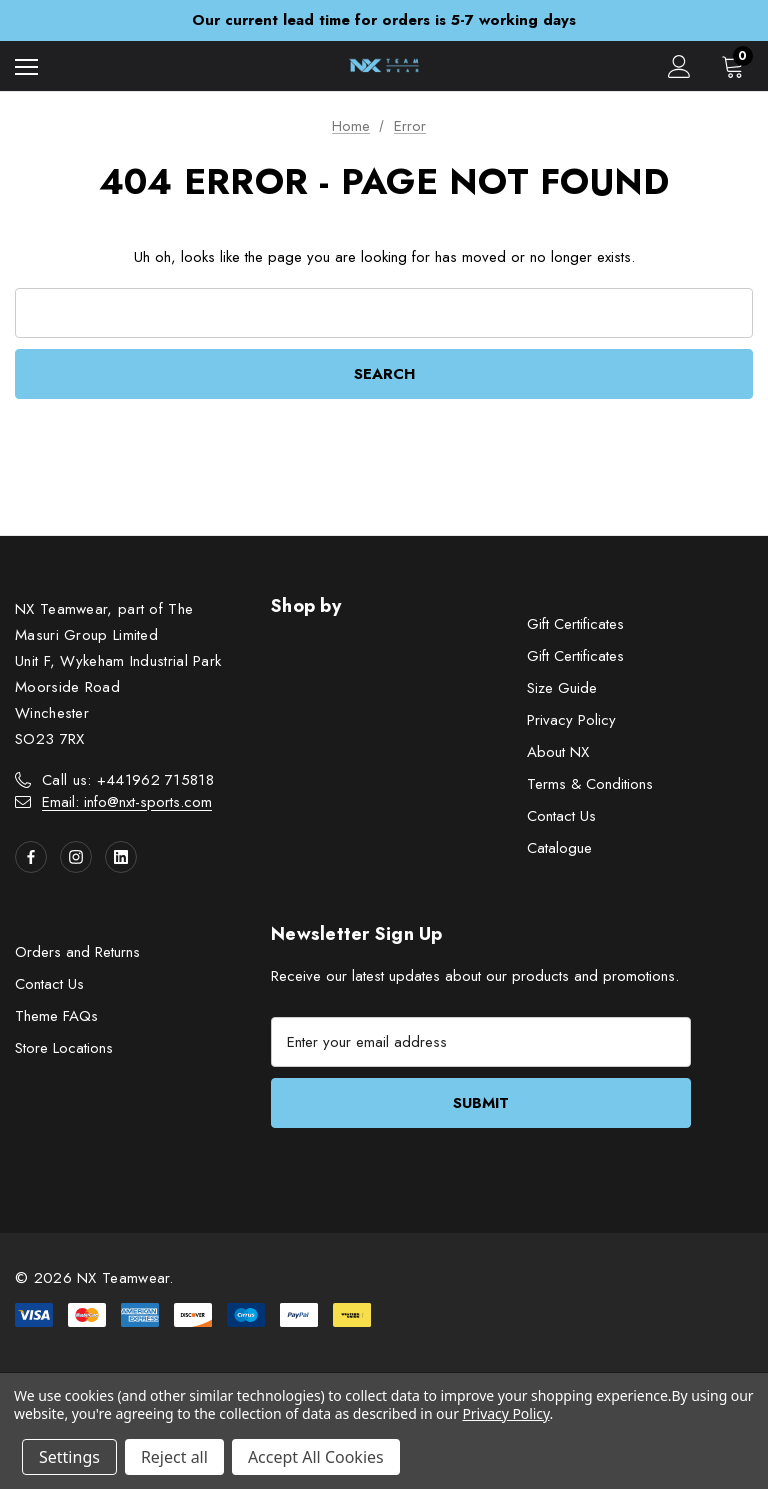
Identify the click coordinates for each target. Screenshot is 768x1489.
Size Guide (562, 688)
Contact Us (561, 816)
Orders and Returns (77, 952)
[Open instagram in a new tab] (76, 857)
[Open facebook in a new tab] (31, 857)
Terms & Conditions (590, 784)
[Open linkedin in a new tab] (121, 857)
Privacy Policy (571, 720)
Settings (69, 1457)
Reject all (174, 1457)
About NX (558, 752)
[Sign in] (679, 66)
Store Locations (64, 1048)
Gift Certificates (575, 624)
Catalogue (559, 848)
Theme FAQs (56, 1016)
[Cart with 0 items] (737, 66)
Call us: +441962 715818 (128, 780)
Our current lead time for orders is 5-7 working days (384, 20)
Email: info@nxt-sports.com (127, 802)
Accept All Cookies (316, 1457)
